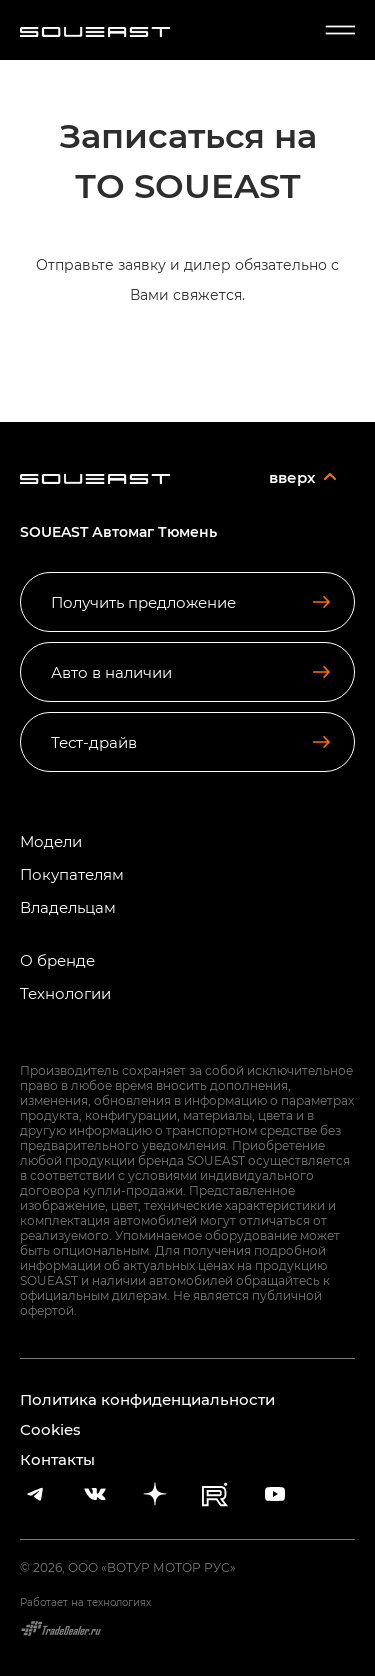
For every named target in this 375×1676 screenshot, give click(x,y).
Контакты (57, 1459)
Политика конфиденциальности (147, 1399)
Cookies (50, 1429)
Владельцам (68, 907)
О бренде (57, 960)
